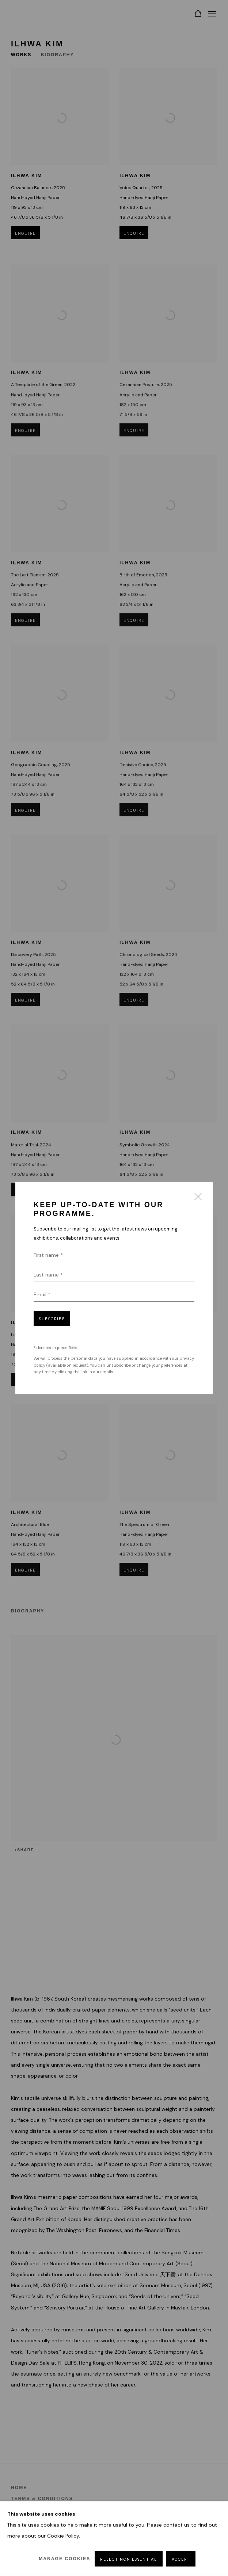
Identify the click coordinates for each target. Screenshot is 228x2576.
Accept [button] (181, 2559)
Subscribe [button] (52, 1318)
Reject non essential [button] (128, 2559)
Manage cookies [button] (64, 2558)
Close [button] (196, 1198)
